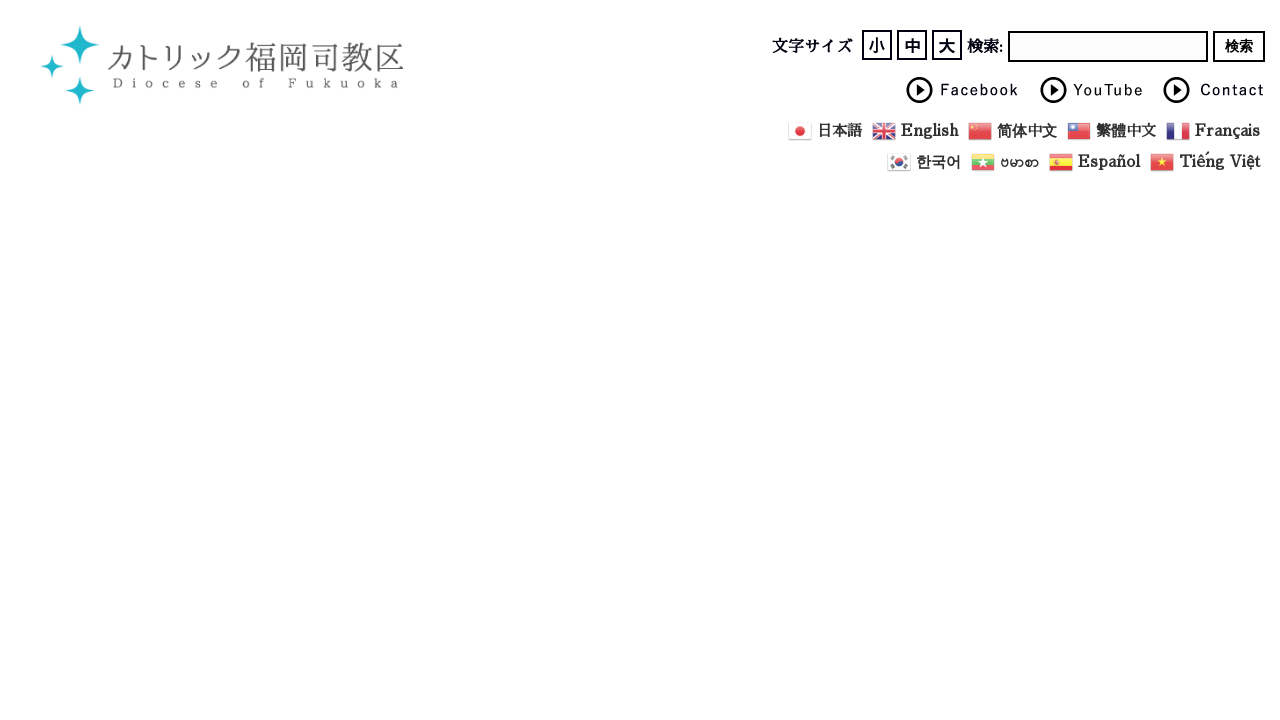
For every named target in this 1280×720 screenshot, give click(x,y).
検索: (985, 47)
